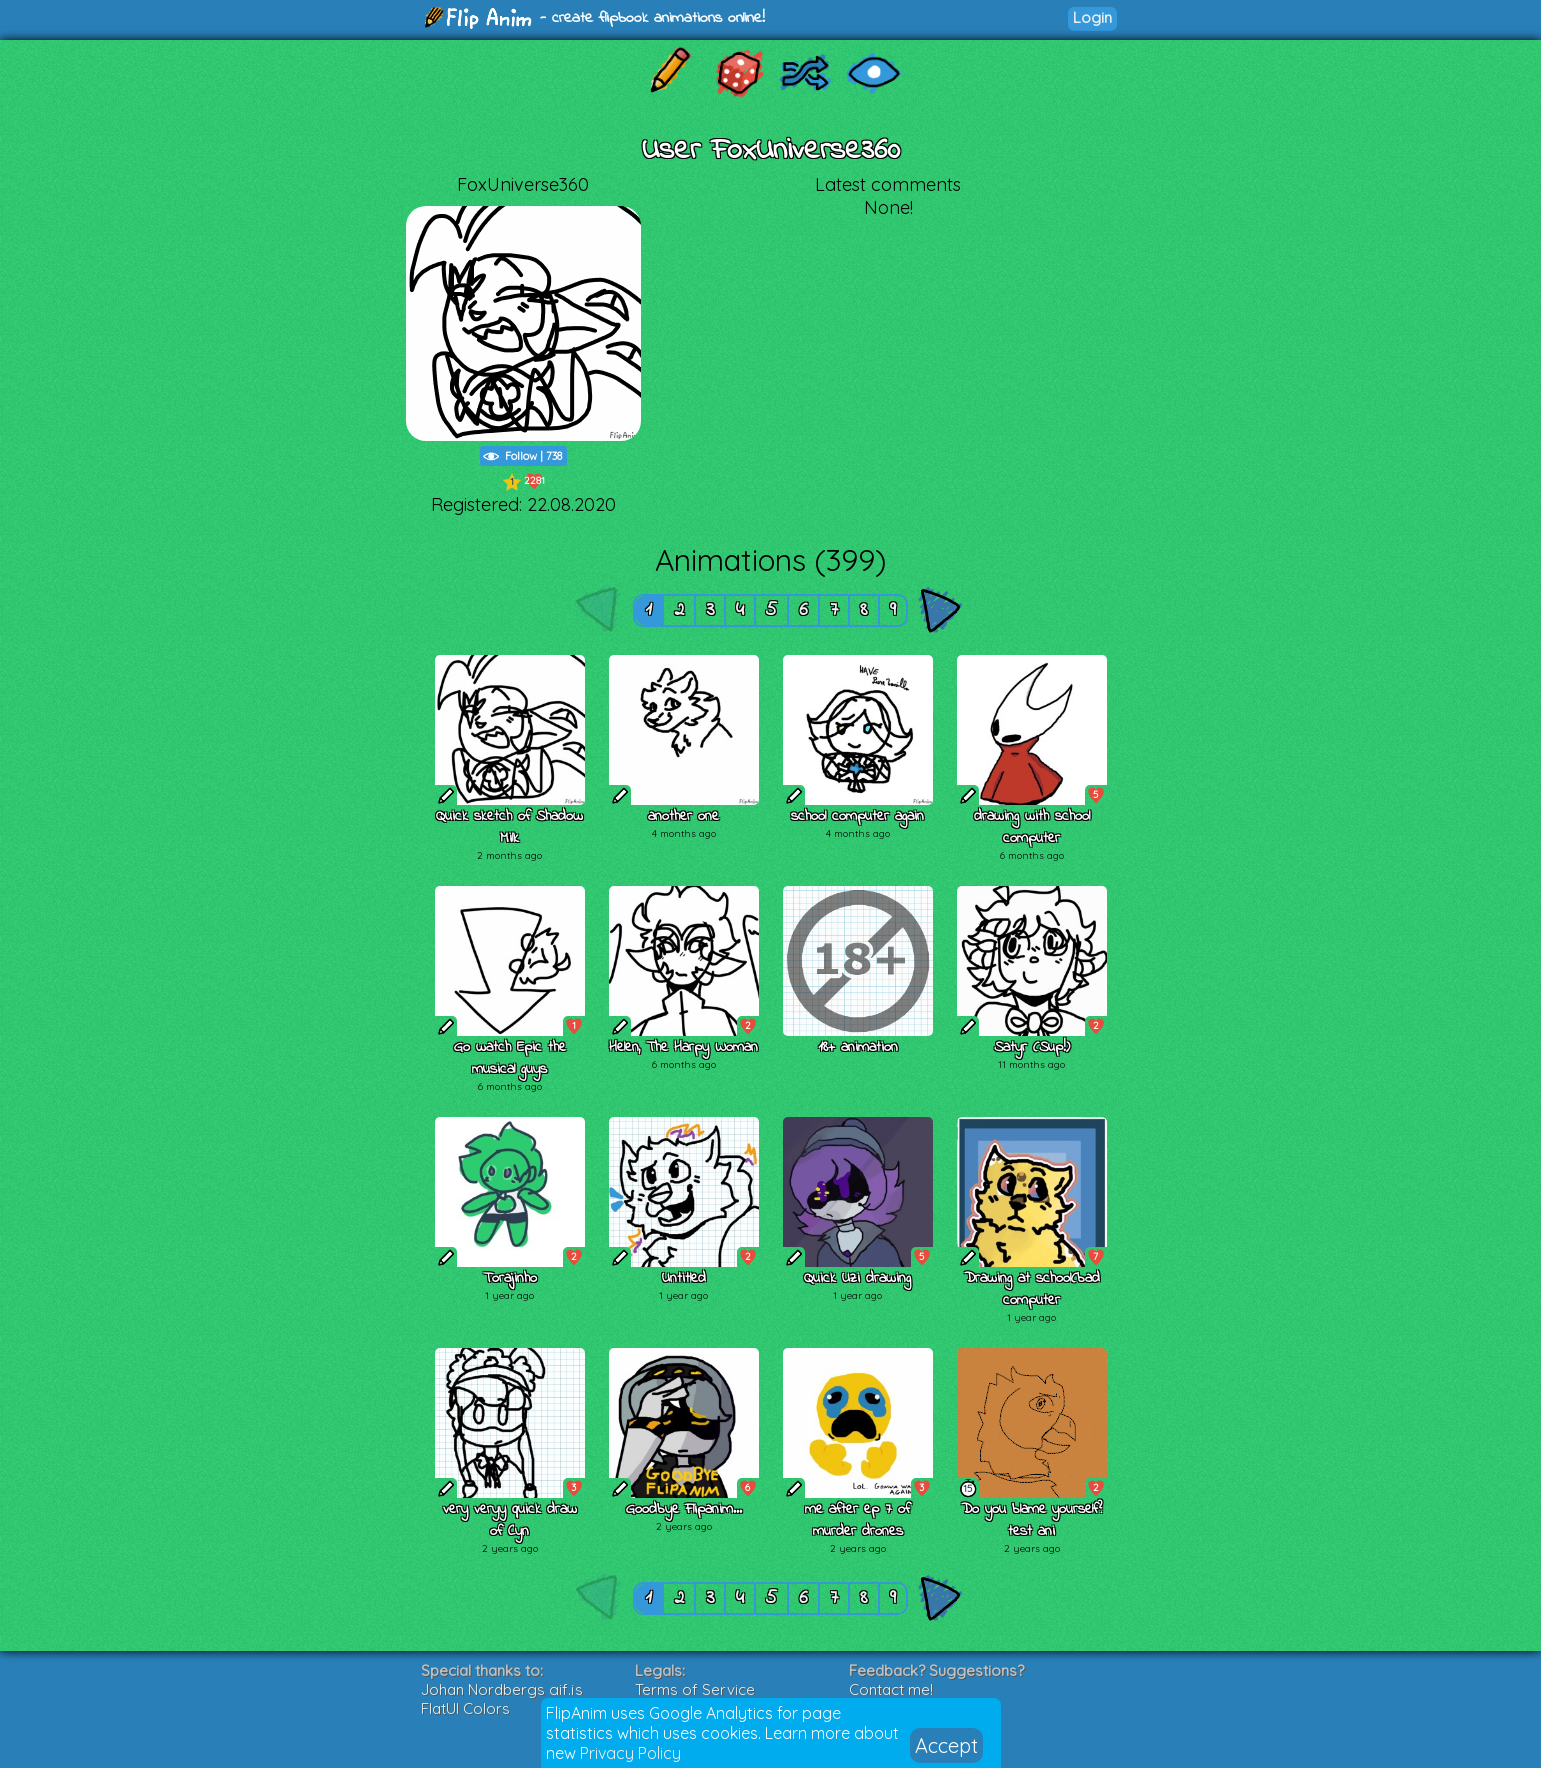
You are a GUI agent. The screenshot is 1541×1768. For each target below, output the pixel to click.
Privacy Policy (630, 1753)
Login (1092, 17)
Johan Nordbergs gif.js (502, 1689)
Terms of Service (695, 1689)
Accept (946, 1745)
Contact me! (891, 1689)
